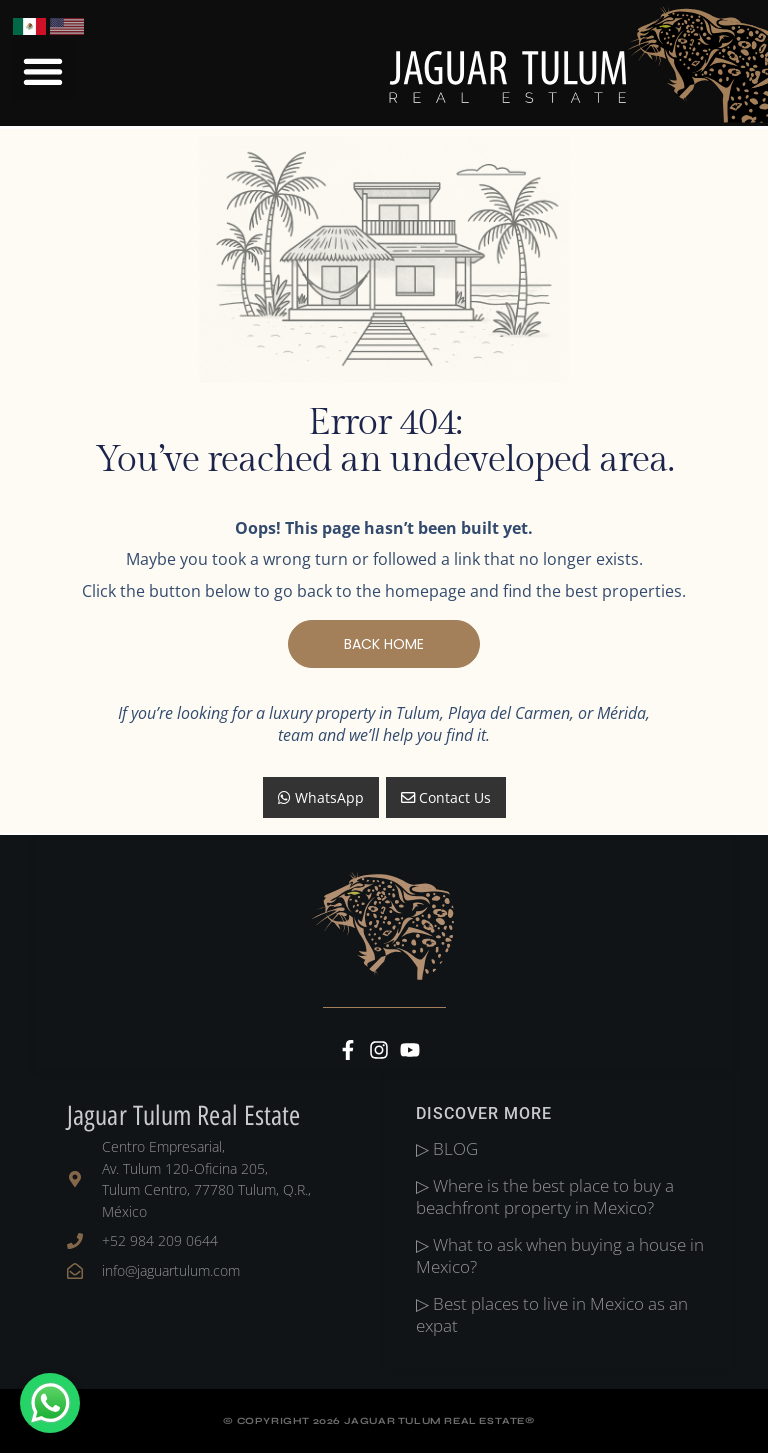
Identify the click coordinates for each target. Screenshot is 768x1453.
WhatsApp (321, 797)
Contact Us (446, 797)
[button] (42, 70)
